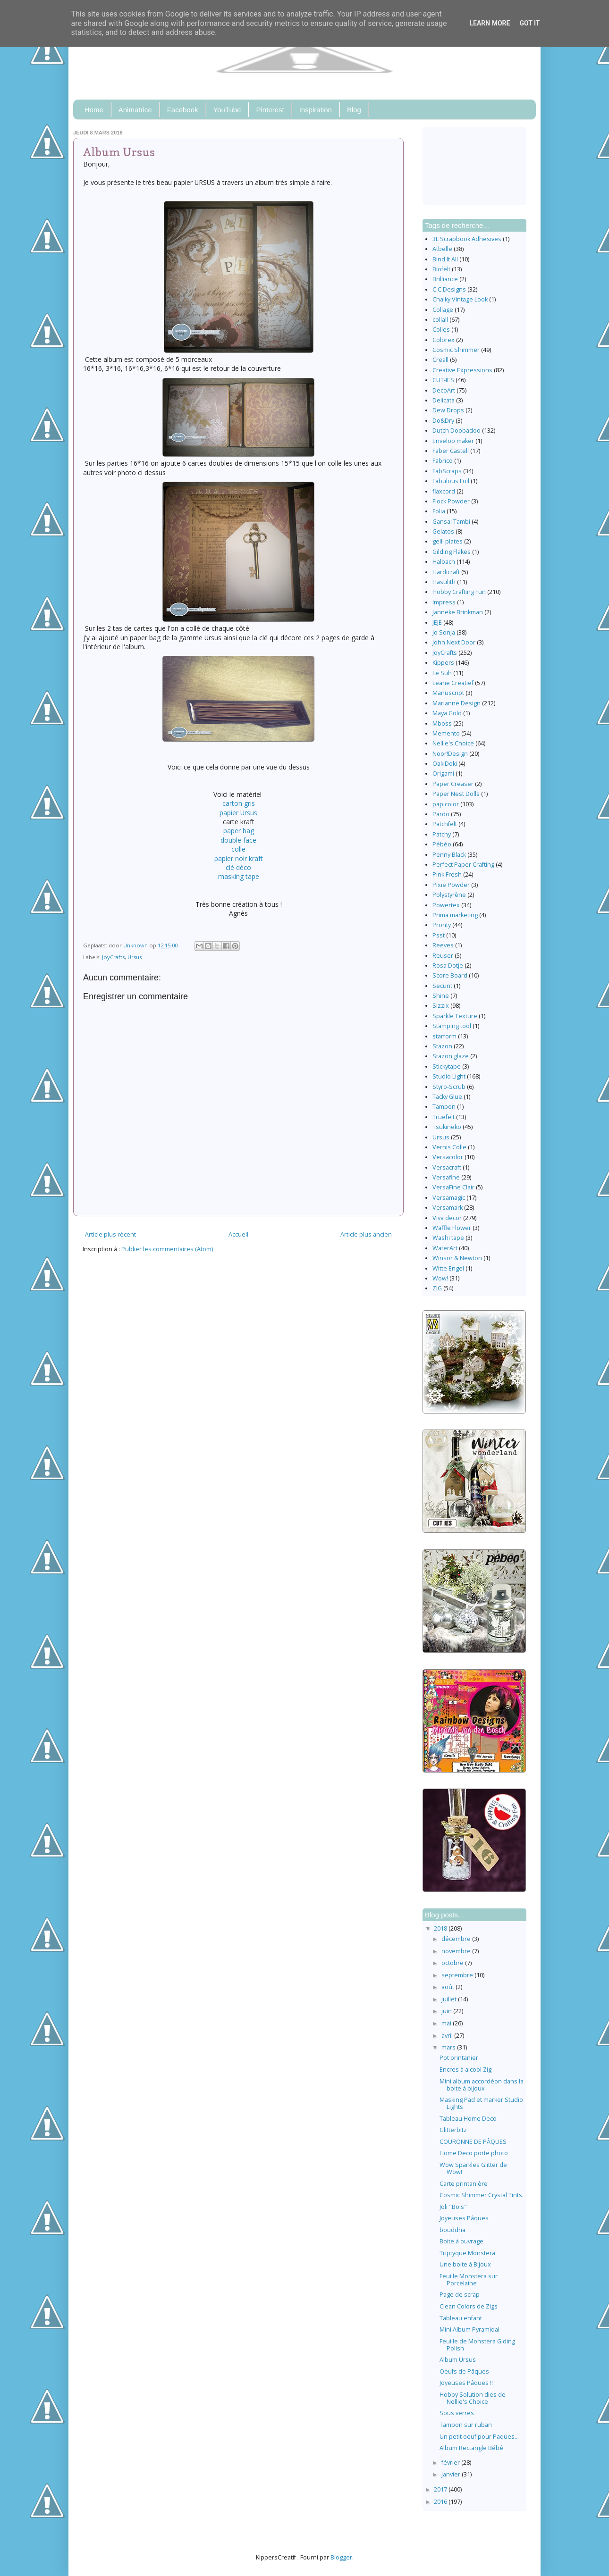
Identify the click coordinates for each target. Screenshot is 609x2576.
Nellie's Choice (453, 743)
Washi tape (448, 1238)
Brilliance (445, 279)
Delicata (443, 400)
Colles (441, 330)
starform (444, 1036)
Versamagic (448, 1198)
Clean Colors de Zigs (469, 2306)
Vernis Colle (449, 1147)
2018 (441, 1928)
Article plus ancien (366, 1234)
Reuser (442, 956)
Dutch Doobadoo (456, 431)
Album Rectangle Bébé (471, 2448)
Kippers (443, 663)
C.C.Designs (449, 289)
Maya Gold (447, 713)
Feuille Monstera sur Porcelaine (469, 2279)
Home (94, 110)
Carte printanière (464, 2184)
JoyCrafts (113, 957)
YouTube (227, 110)
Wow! (440, 1278)
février (451, 2463)
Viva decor (447, 1218)
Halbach (443, 562)
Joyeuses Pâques (464, 2218)
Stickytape (446, 1066)
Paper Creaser (453, 784)
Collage (442, 310)
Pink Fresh (447, 874)
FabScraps (447, 471)
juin (447, 2011)
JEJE (437, 623)
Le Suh (442, 673)
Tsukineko (446, 1127)
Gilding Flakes (451, 552)
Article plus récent (110, 1234)
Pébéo (441, 844)
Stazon (442, 1046)
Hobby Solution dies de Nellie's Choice (473, 2398)
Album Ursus (458, 2360)
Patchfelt (444, 824)
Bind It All (445, 259)
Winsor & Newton (457, 1258)
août (448, 1987)
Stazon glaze (450, 1056)
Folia (438, 511)
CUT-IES (443, 380)
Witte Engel (448, 1268)
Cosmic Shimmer (456, 350)
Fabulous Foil (450, 481)
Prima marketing (455, 915)
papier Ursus (238, 812)
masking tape (238, 876)
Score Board (449, 975)
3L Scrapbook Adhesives (466, 239)
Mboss (442, 723)
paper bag (238, 830)
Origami (443, 773)
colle (238, 849)
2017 (441, 2489)
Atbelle (442, 249)
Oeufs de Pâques (464, 2371)
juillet (449, 1999)
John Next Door (453, 642)
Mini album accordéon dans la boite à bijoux (482, 2084)
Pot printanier (459, 2058)
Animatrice (135, 110)
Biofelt (441, 269)
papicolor (445, 804)
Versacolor (447, 1157)
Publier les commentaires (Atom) (167, 1249)
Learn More (489, 23)
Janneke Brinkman (457, 612)
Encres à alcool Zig (465, 2070)
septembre (457, 1975)
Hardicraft (446, 572)
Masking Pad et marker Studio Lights (481, 2103)
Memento (446, 733)
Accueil (238, 1234)
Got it (529, 23)
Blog (354, 110)
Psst (438, 935)
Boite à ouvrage (461, 2241)
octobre (453, 1963)
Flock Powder (451, 501)
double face (238, 840)
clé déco (238, 867)
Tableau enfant (461, 2318)
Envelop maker (453, 441)
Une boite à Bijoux (465, 2264)
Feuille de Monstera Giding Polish (477, 2344)
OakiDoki (444, 764)
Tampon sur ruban (466, 2425)
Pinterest (270, 110)
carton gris (238, 803)
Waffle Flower (451, 1228)
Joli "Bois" (453, 2207)
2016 (441, 2502)
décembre (456, 1939)
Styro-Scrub (448, 1087)
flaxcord (443, 491)
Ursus (134, 957)
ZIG (437, 1288)
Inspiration (315, 110)
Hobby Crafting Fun (459, 592)
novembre (456, 1951)
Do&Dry (443, 421)
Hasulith (444, 582)
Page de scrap (460, 2295)
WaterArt (444, 1248)
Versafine (446, 1177)
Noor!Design (450, 754)
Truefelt (443, 1117)
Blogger (341, 2557)
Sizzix (440, 1006)
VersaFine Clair (453, 1187)
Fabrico (442, 461)
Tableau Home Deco (468, 2119)
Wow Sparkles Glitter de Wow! (473, 2168)
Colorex (443, 340)
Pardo (440, 814)
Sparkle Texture (454, 1016)
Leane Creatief (453, 683)
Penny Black (449, 855)
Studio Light (448, 1076)
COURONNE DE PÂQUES (473, 2142)
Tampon (444, 1107)
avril (447, 2036)
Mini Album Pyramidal (469, 2329)
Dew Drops (448, 410)
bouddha (452, 2230)
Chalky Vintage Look (460, 299)
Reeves (443, 945)
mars (449, 2047)
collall (440, 320)
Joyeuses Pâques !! (466, 2383)
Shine (440, 996)
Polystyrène (449, 895)
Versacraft (446, 1167)
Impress (444, 602)
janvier (451, 2474)
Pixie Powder (451, 885)
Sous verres (457, 2413)
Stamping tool (451, 1026)
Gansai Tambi (451, 522)
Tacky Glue (447, 1097)
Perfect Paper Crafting (463, 865)
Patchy (441, 834)
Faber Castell (450, 451)
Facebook (182, 110)
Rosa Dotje (447, 966)
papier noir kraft (238, 858)
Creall (440, 360)
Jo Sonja (443, 632)
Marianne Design (456, 703)
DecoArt (443, 390)
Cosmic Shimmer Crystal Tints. (482, 2195)
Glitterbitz (453, 2130)
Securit (442, 986)
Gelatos (443, 531)
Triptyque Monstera (467, 2253)
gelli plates (447, 541)
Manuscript (448, 693)
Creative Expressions (462, 370)
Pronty (441, 925)
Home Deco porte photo (474, 2153)
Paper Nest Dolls (456, 794)
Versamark (447, 1208)
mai (447, 2023)
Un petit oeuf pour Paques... (479, 2437)
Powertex (446, 905)
